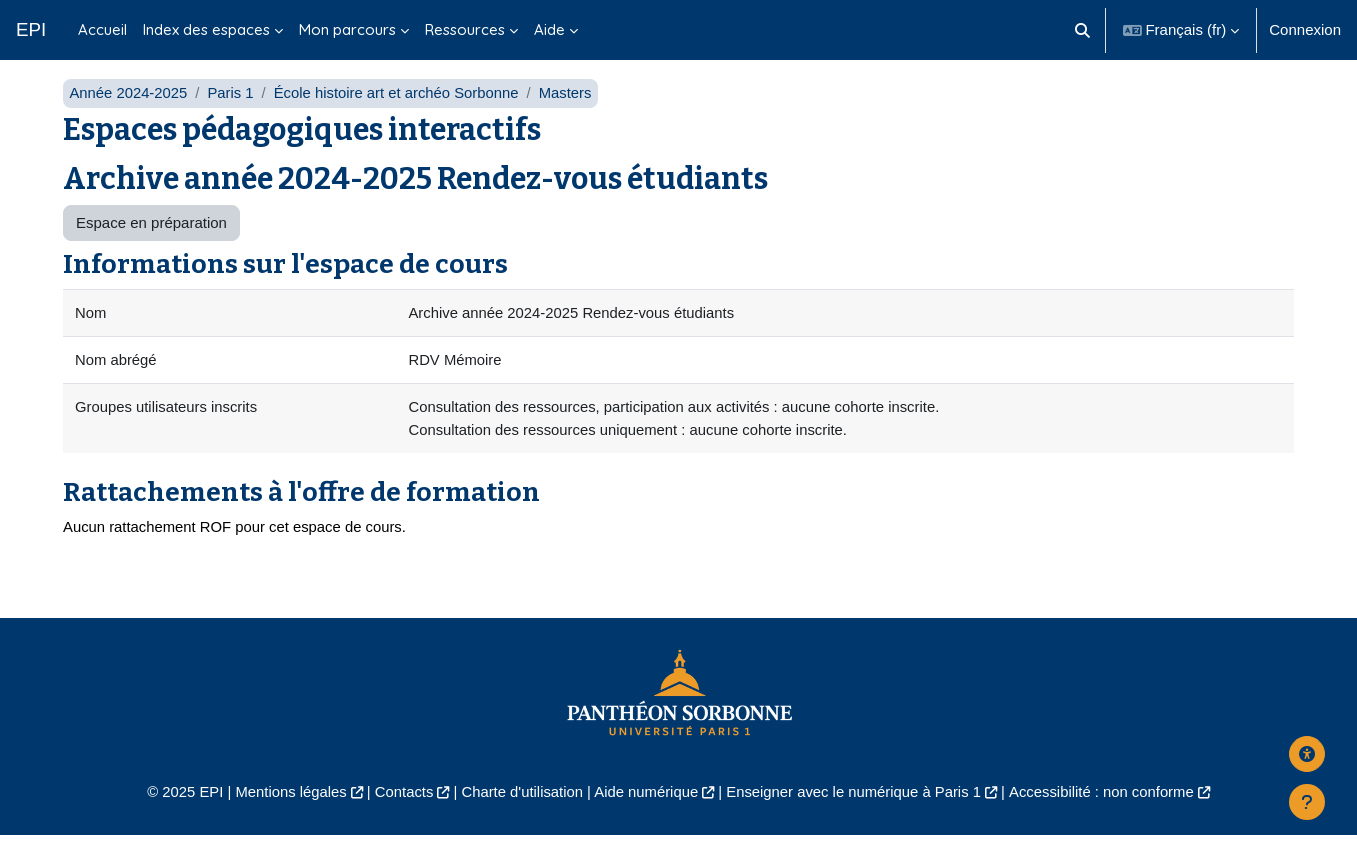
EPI (31, 29)
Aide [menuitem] (549, 29)
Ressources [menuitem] (465, 29)
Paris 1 (232, 107)
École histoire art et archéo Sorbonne (400, 107)
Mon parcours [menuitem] (347, 29)
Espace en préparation (151, 237)
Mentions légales (284, 807)
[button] (1082, 30)
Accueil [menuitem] (102, 29)
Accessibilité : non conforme (1107, 807)
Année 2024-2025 (128, 107)
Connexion (1305, 29)
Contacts (399, 807)
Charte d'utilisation (520, 807)
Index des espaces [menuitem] (206, 29)
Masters (570, 107)
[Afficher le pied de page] (1307, 802)
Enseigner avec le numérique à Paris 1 (856, 807)
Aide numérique (645, 807)
